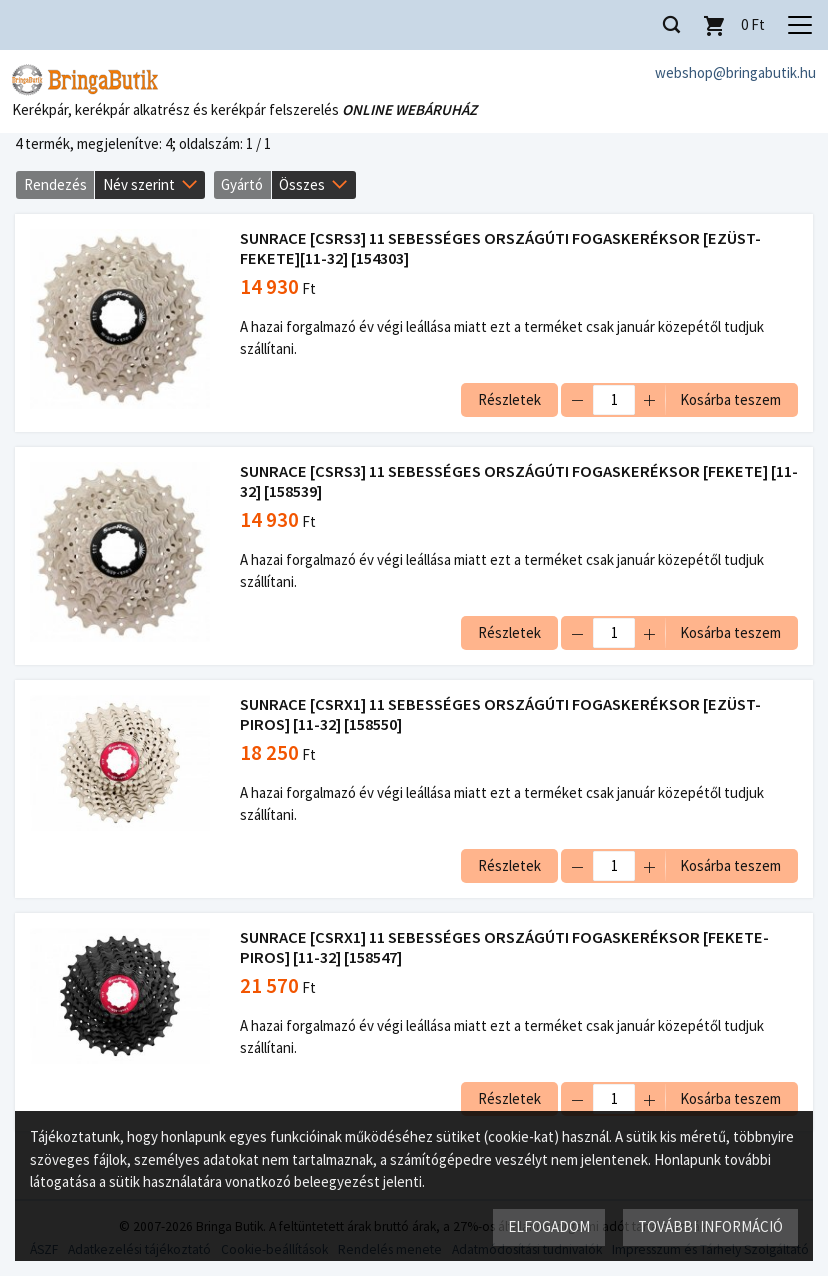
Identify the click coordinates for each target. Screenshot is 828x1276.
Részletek (509, 399)
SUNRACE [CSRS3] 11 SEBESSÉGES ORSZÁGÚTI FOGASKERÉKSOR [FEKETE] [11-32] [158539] (519, 481)
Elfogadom (549, 1226)
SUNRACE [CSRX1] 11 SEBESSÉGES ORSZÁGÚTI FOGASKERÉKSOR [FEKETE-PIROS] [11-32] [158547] (504, 947)
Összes (302, 184)
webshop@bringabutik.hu (735, 72)
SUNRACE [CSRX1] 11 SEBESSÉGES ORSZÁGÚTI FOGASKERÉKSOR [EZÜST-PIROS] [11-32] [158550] (500, 714)
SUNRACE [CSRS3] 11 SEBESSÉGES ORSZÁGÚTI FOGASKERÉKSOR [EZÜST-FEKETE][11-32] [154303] (500, 248)
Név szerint (139, 184)
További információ (710, 1226)
